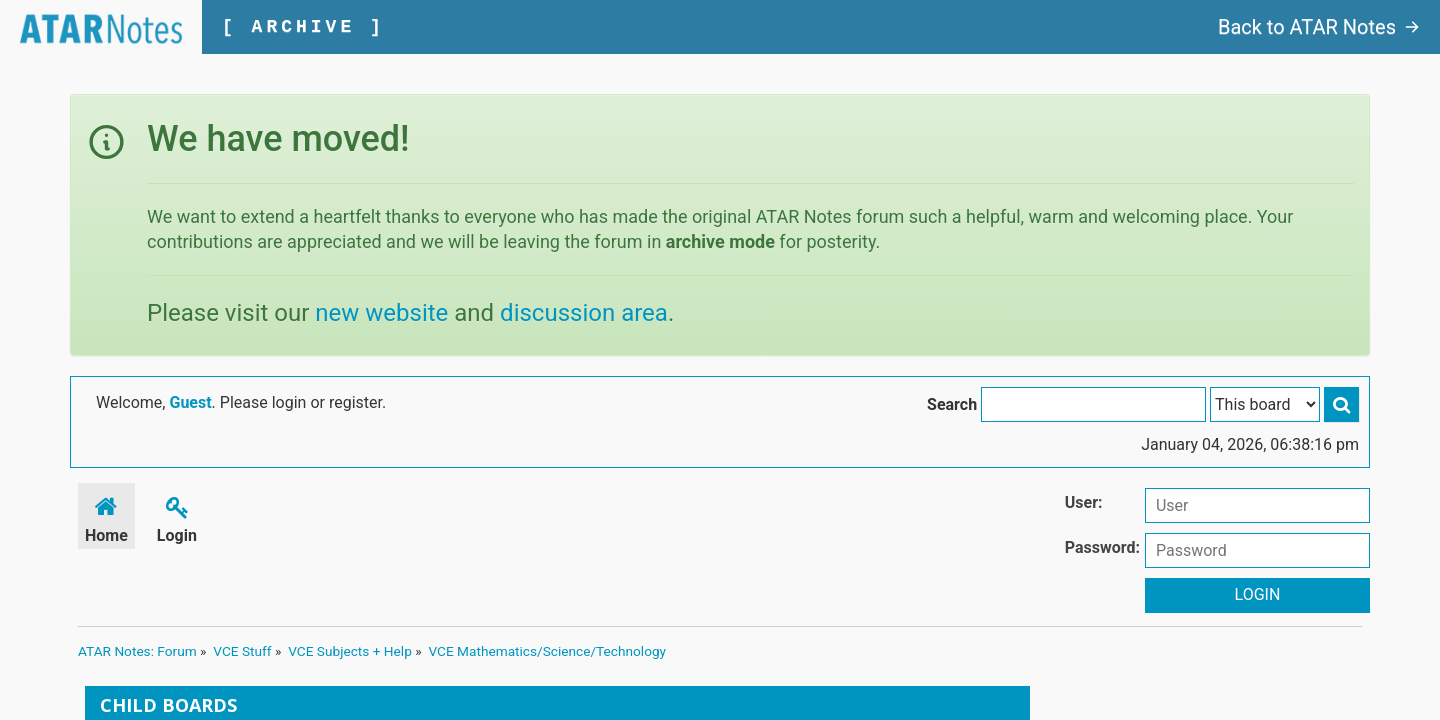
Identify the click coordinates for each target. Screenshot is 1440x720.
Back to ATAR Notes (1319, 27)
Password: (1102, 547)
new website (381, 313)
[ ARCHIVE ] (303, 27)
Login (177, 516)
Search (952, 404)
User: (1084, 502)
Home (106, 516)
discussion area (584, 313)
